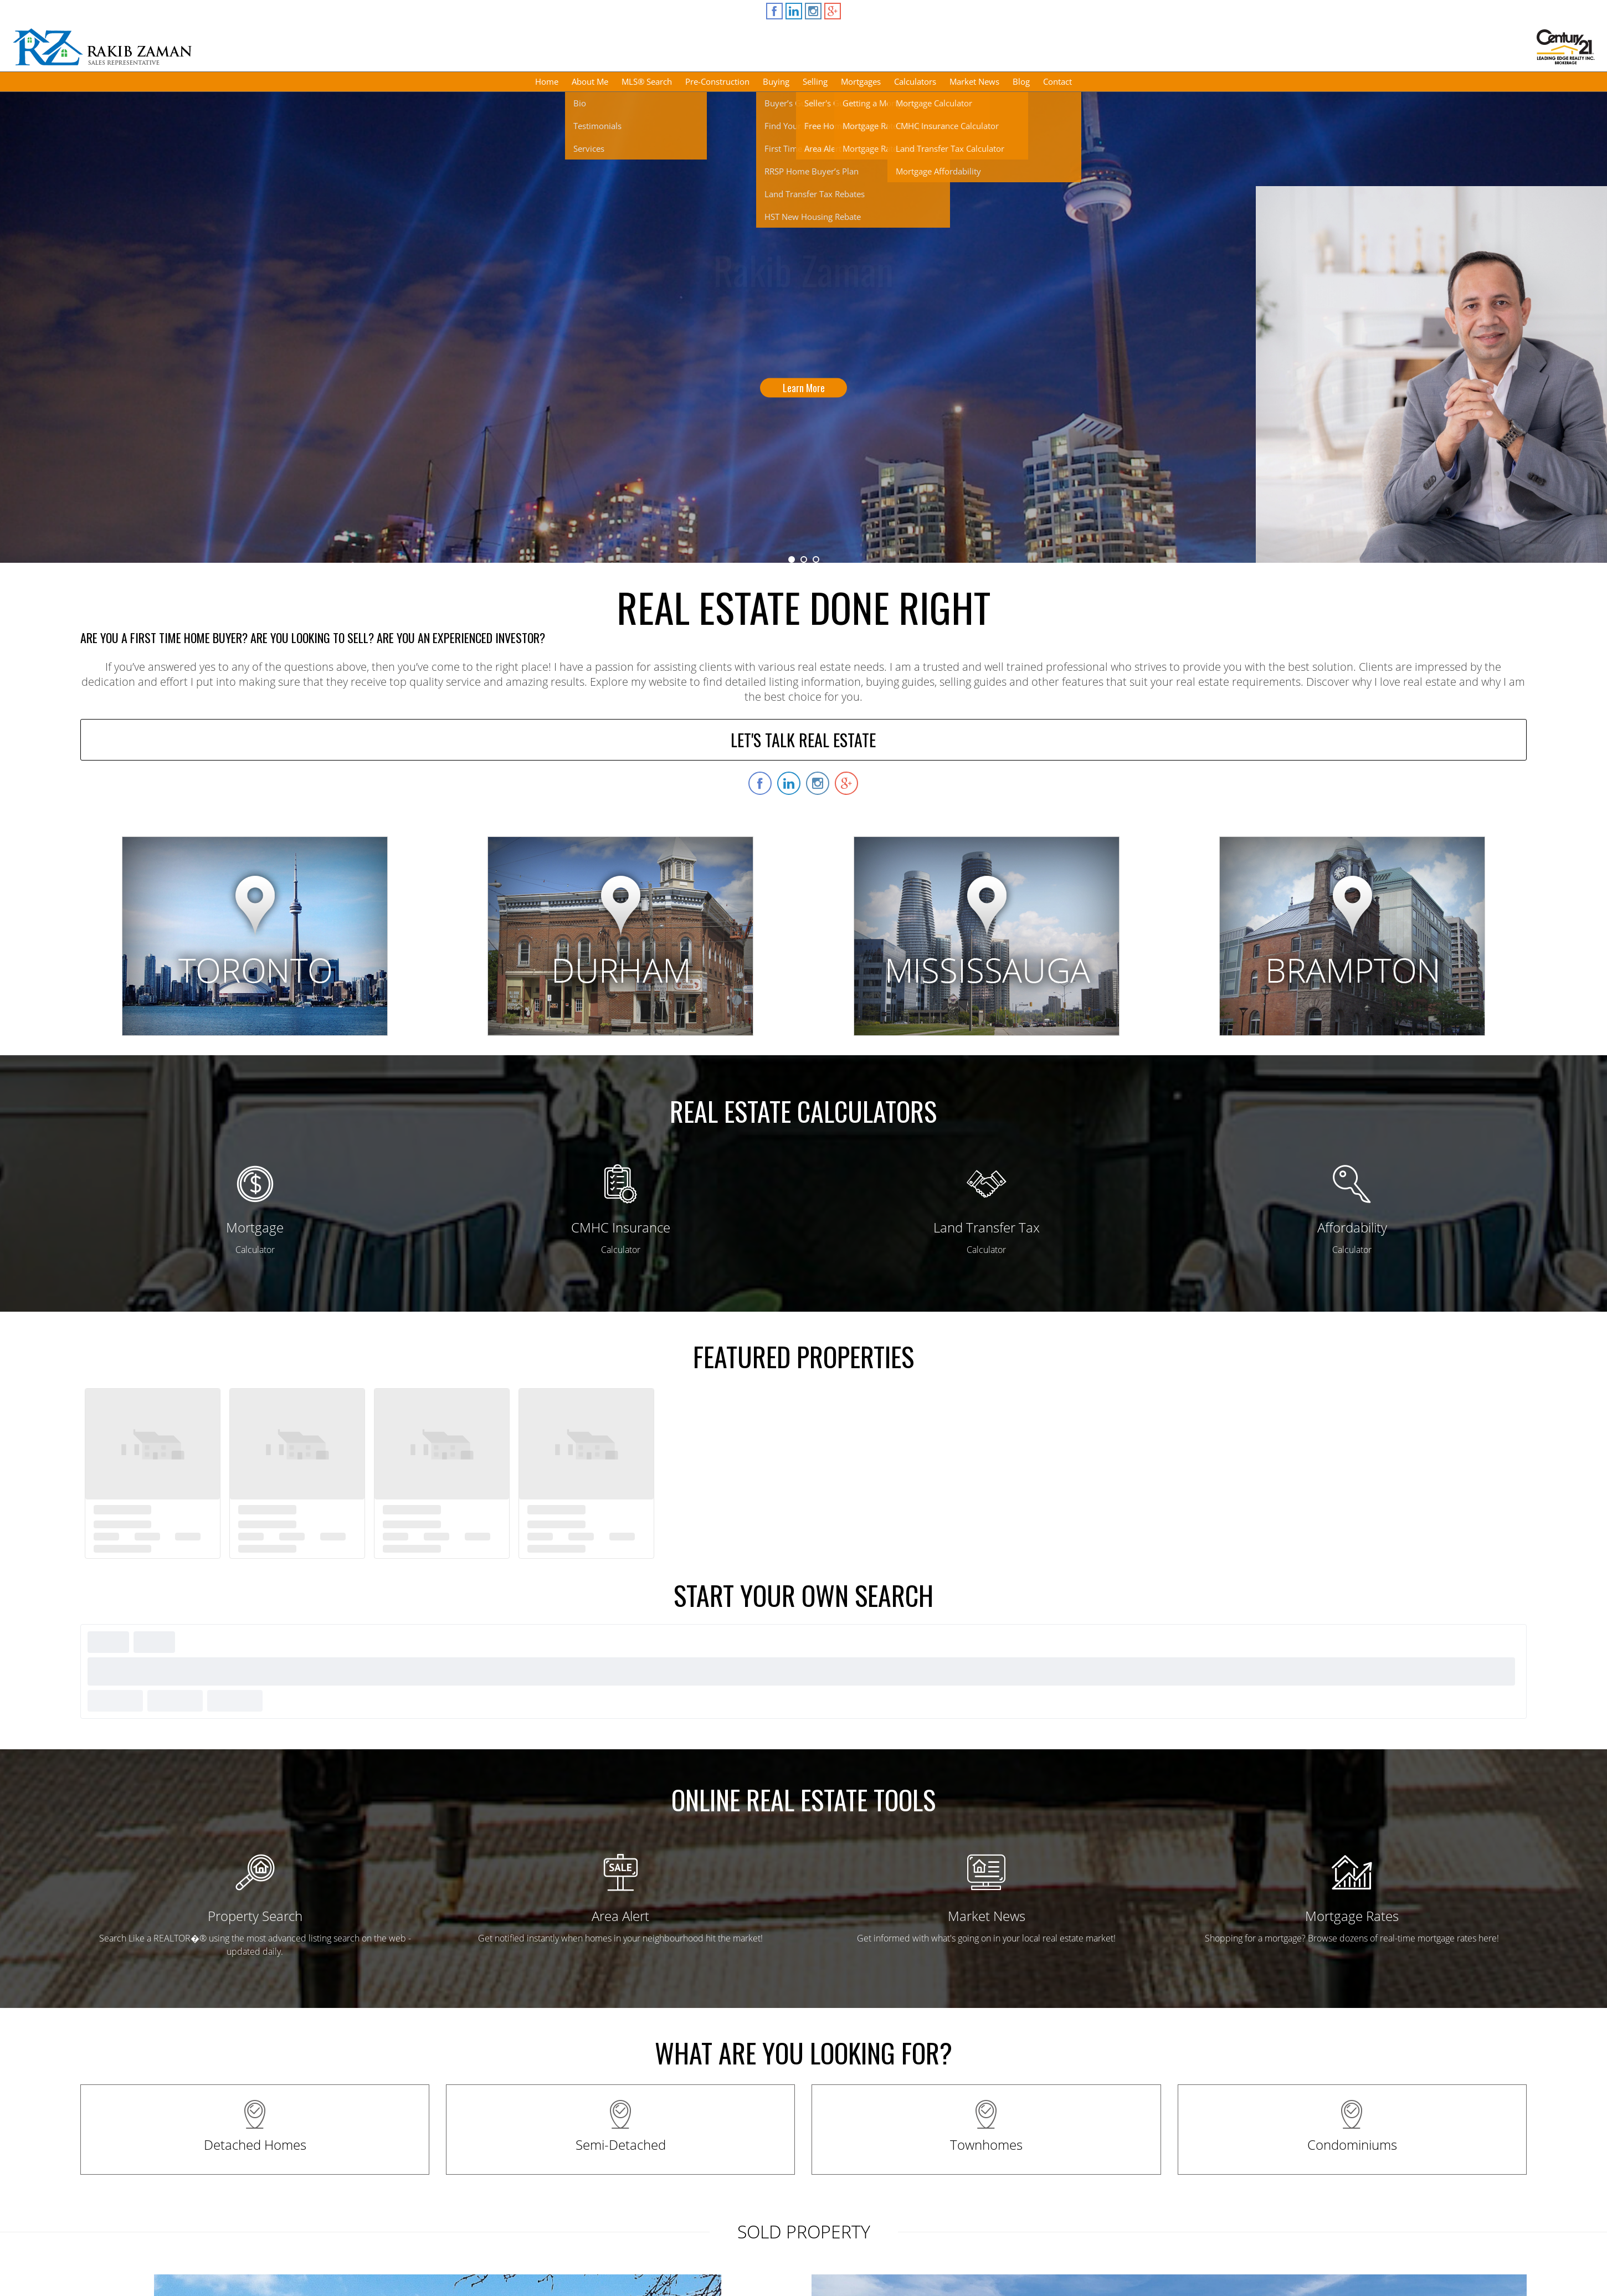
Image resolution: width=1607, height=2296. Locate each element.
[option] (803, 327)
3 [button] (816, 559)
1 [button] (791, 559)
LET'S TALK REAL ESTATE (803, 739)
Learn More (804, 388)
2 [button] (803, 559)
